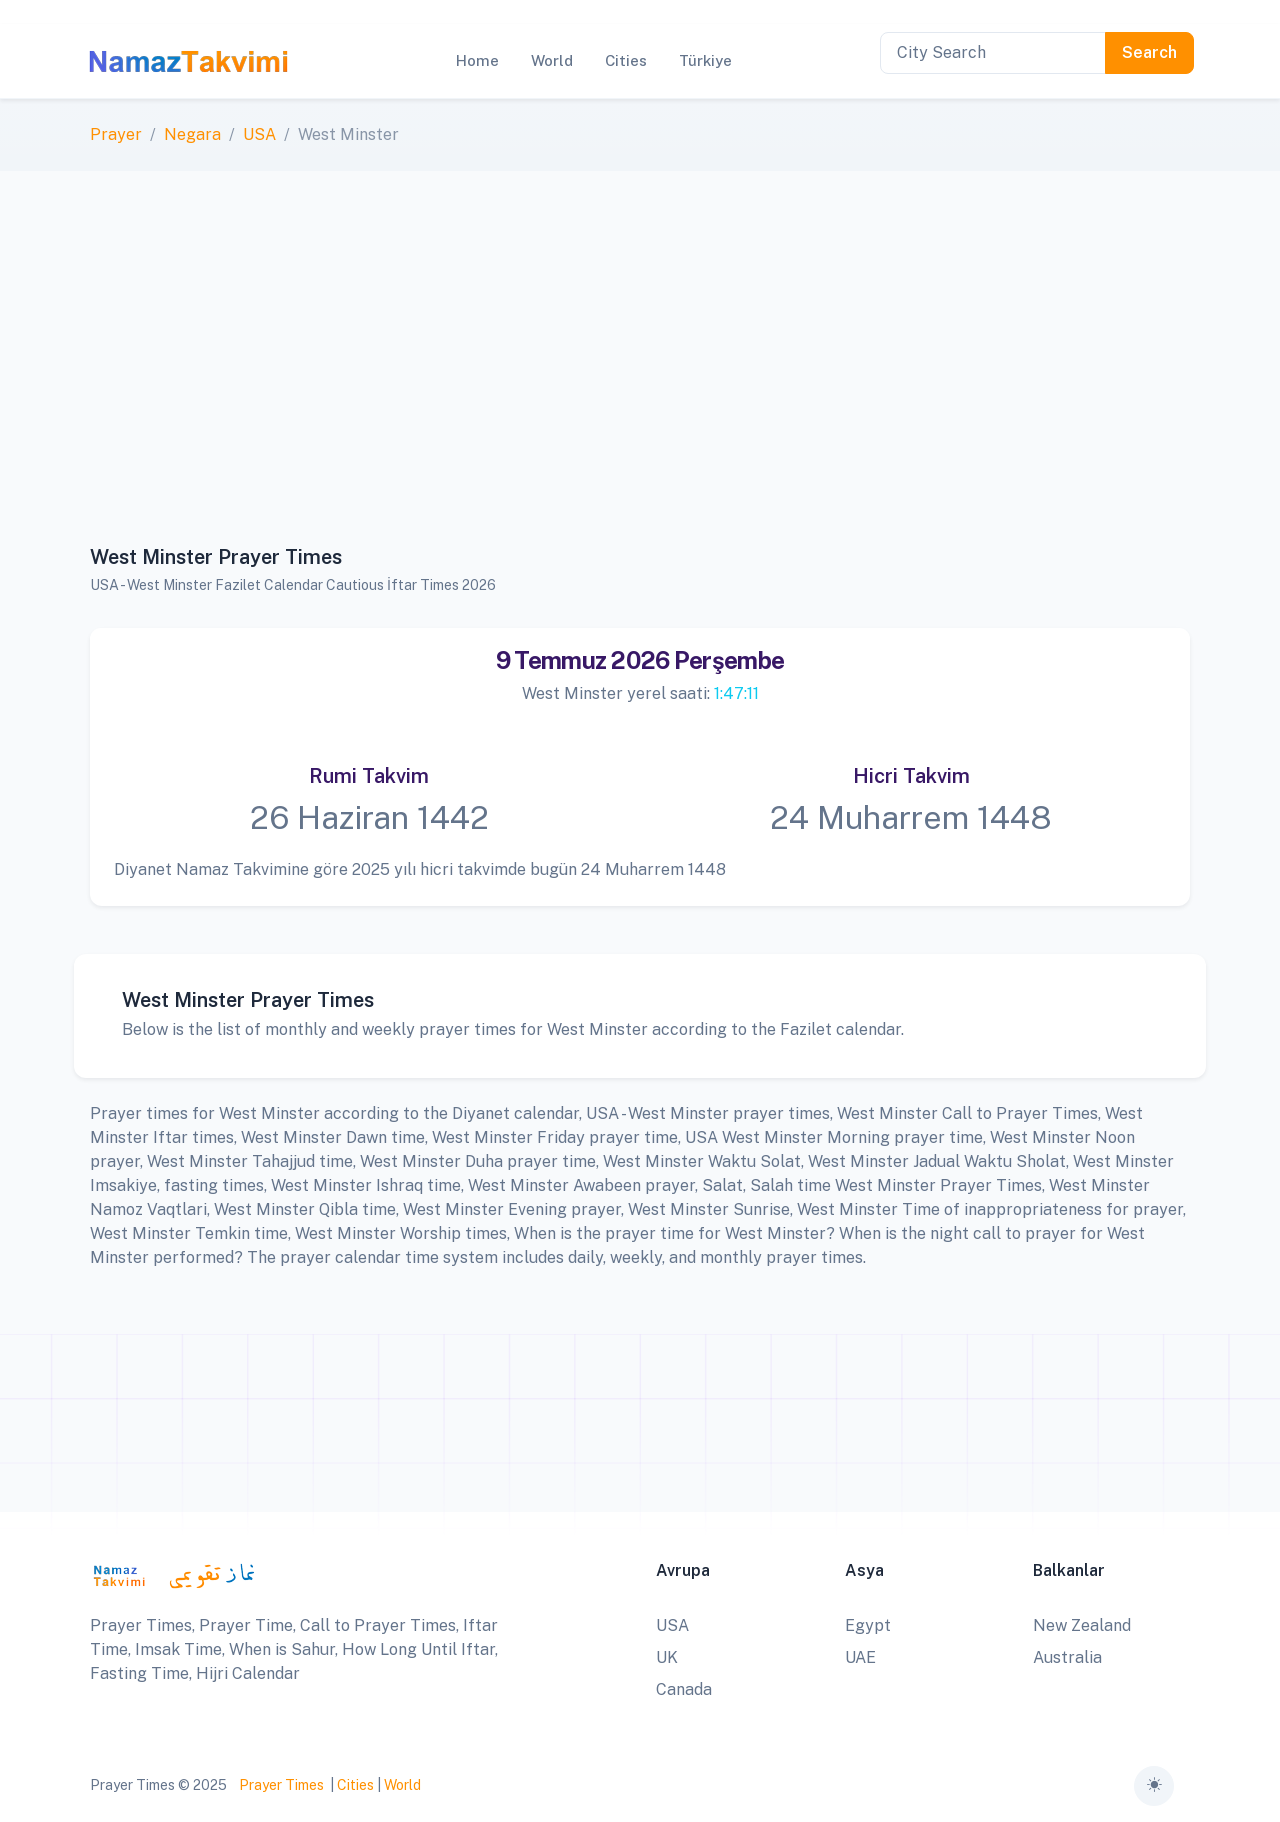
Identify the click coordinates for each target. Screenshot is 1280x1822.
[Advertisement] (640, 369)
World (402, 1785)
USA (259, 134)
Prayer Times (281, 1785)
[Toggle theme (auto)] (1154, 1786)
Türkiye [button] (705, 60)
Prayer (116, 134)
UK (667, 1657)
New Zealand (1082, 1625)
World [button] (552, 60)
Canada (684, 1689)
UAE (860, 1657)
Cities (355, 1785)
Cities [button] (626, 60)
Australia (1067, 1657)
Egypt (868, 1625)
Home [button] (477, 60)
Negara (192, 134)
